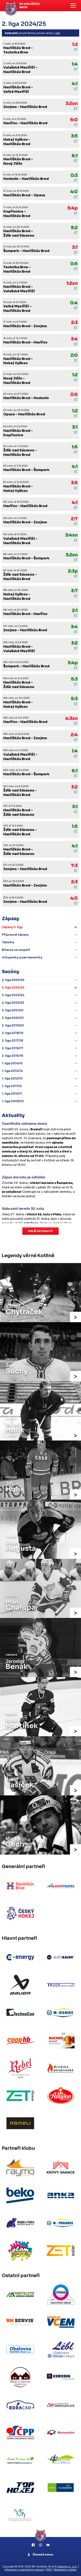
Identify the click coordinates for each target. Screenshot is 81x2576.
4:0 (74, 191)
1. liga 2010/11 (12, 1094)
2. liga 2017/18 (12, 1041)
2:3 (74, 322)
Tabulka (8, 942)
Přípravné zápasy (15, 935)
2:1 (75, 610)
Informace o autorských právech (24, 2569)
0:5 (74, 263)
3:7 (74, 590)
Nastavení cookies (65, 2569)
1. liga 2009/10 (13, 1101)
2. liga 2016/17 (12, 1048)
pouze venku (45, 33)
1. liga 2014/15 (12, 1063)
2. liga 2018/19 (12, 1033)
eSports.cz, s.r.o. (67, 2566)
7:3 (74, 865)
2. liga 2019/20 (13, 1025)
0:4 (74, 303)
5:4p (72, 208)
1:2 (75, 374)
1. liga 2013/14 (12, 1071)
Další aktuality (40, 1231)
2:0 (74, 355)
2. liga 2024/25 (13, 987)
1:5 (75, 826)
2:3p (73, 571)
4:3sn (71, 718)
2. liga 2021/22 (12, 1010)
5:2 (74, 227)
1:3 (75, 44)
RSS (49, 2569)
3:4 (74, 339)
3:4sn (71, 535)
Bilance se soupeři (16, 950)
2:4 (74, 734)
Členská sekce (40, 2554)
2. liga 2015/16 (12, 1056)
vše (57, 33)
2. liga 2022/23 (13, 1003)
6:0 (74, 119)
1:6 (75, 447)
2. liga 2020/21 (13, 1018)
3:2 (74, 643)
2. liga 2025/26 (13, 980)
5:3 (74, 679)
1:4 (75, 64)
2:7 (74, 518)
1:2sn (72, 283)
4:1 (75, 83)
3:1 (75, 247)
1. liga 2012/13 (12, 1078)
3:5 (74, 136)
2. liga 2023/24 (13, 995)
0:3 (74, 175)
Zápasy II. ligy (12, 927)
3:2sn (72, 103)
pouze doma (26, 33)
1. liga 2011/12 (12, 1086)
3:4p (73, 662)
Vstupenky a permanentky (22, 957)
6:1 (75, 155)
